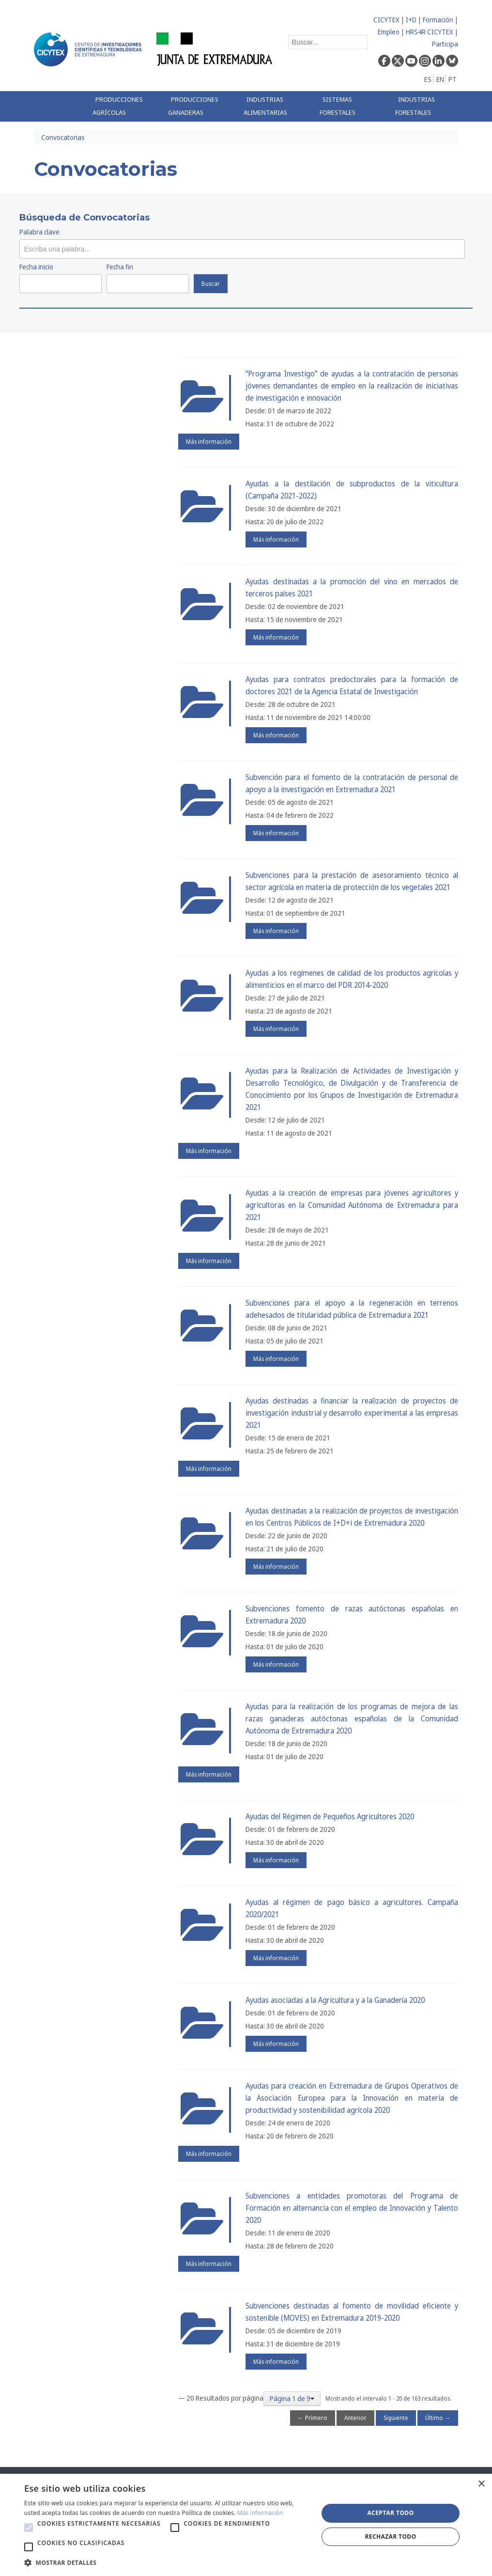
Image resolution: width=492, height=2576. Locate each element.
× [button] (481, 2484)
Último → (437, 2418)
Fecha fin (120, 266)
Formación (438, 19)
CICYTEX (386, 19)
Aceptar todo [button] (390, 2513)
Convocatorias (63, 137)
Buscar (210, 284)
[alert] (246, 2525)
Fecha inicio (36, 266)
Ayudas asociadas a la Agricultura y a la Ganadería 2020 (335, 2000)
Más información (208, 441)
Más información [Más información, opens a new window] (260, 2513)
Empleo (389, 31)
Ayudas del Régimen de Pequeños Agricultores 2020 (330, 1816)
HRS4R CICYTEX (429, 31)
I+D (411, 19)
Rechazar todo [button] (390, 2536)
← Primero (312, 2418)
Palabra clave (39, 231)
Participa (445, 43)
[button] (28, 2527)
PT (452, 79)
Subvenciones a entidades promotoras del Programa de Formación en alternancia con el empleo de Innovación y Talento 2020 (352, 2208)
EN (440, 79)
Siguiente (396, 2418)
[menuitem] (123, 106)
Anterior (355, 2418)
